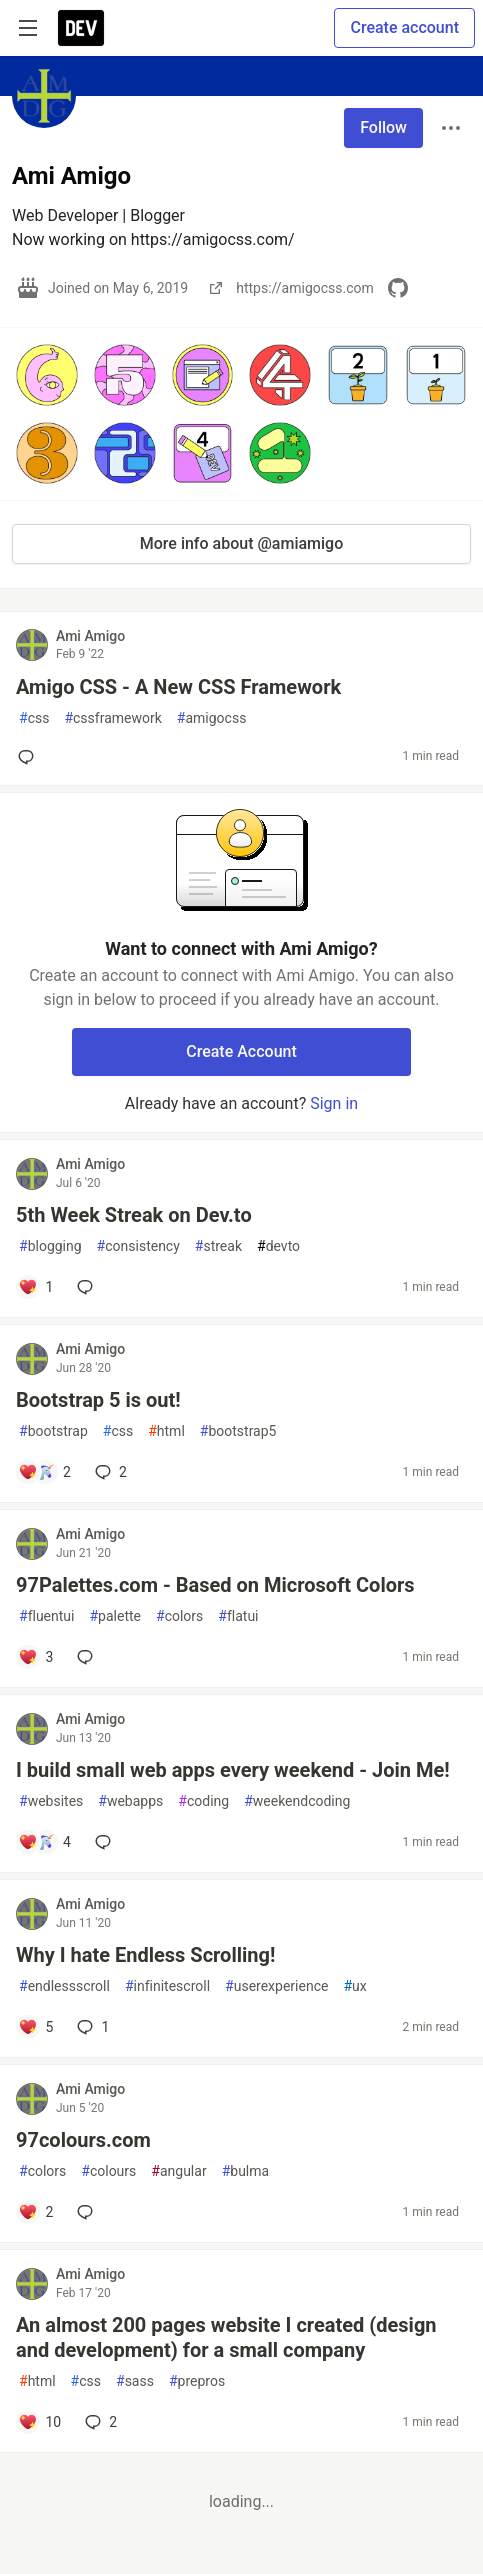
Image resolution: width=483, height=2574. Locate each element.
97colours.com (83, 2140)
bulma (246, 2171)
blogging (50, 1246)
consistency (138, 1246)
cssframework (112, 718)
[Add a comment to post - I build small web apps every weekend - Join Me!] (44, 1842)
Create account (404, 27)
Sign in (334, 1103)
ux (354, 1986)
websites (51, 1801)
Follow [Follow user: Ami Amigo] (383, 127)
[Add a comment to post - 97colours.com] (35, 2212)
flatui (238, 1616)
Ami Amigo (90, 636)
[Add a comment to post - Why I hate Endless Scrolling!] (35, 2027)
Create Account (241, 1051)
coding (203, 1801)
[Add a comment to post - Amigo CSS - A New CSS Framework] (30, 757)
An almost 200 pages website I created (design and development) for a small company (226, 2337)
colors (179, 1616)
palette (115, 1616)
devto (278, 1246)
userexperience (276, 1986)
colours (108, 2171)
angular (178, 2171)
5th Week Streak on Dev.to (134, 1215)
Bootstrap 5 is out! (98, 1400)
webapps (130, 1801)
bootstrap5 (238, 1431)
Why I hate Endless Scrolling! (145, 1955)
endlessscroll (64, 1986)
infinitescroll (167, 1986)
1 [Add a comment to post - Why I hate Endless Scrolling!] (91, 2027)
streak (218, 1246)
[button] (47, 375)
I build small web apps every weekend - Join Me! (233, 1770)
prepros (197, 2381)
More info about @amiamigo (242, 543)
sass (135, 2381)
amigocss (212, 718)
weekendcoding (297, 1801)
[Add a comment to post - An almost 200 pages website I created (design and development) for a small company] (39, 2422)
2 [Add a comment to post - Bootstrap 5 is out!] (109, 1472)
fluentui (46, 1616)
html (166, 1431)
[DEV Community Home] (81, 28)
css (34, 718)
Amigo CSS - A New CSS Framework (178, 687)
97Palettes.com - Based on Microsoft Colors (215, 1585)
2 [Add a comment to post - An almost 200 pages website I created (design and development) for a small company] (99, 2422)
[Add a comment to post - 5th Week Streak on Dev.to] (35, 1287)
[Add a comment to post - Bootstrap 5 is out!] (44, 1472)
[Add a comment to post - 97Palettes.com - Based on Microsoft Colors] (35, 1657)
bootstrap (53, 1431)
